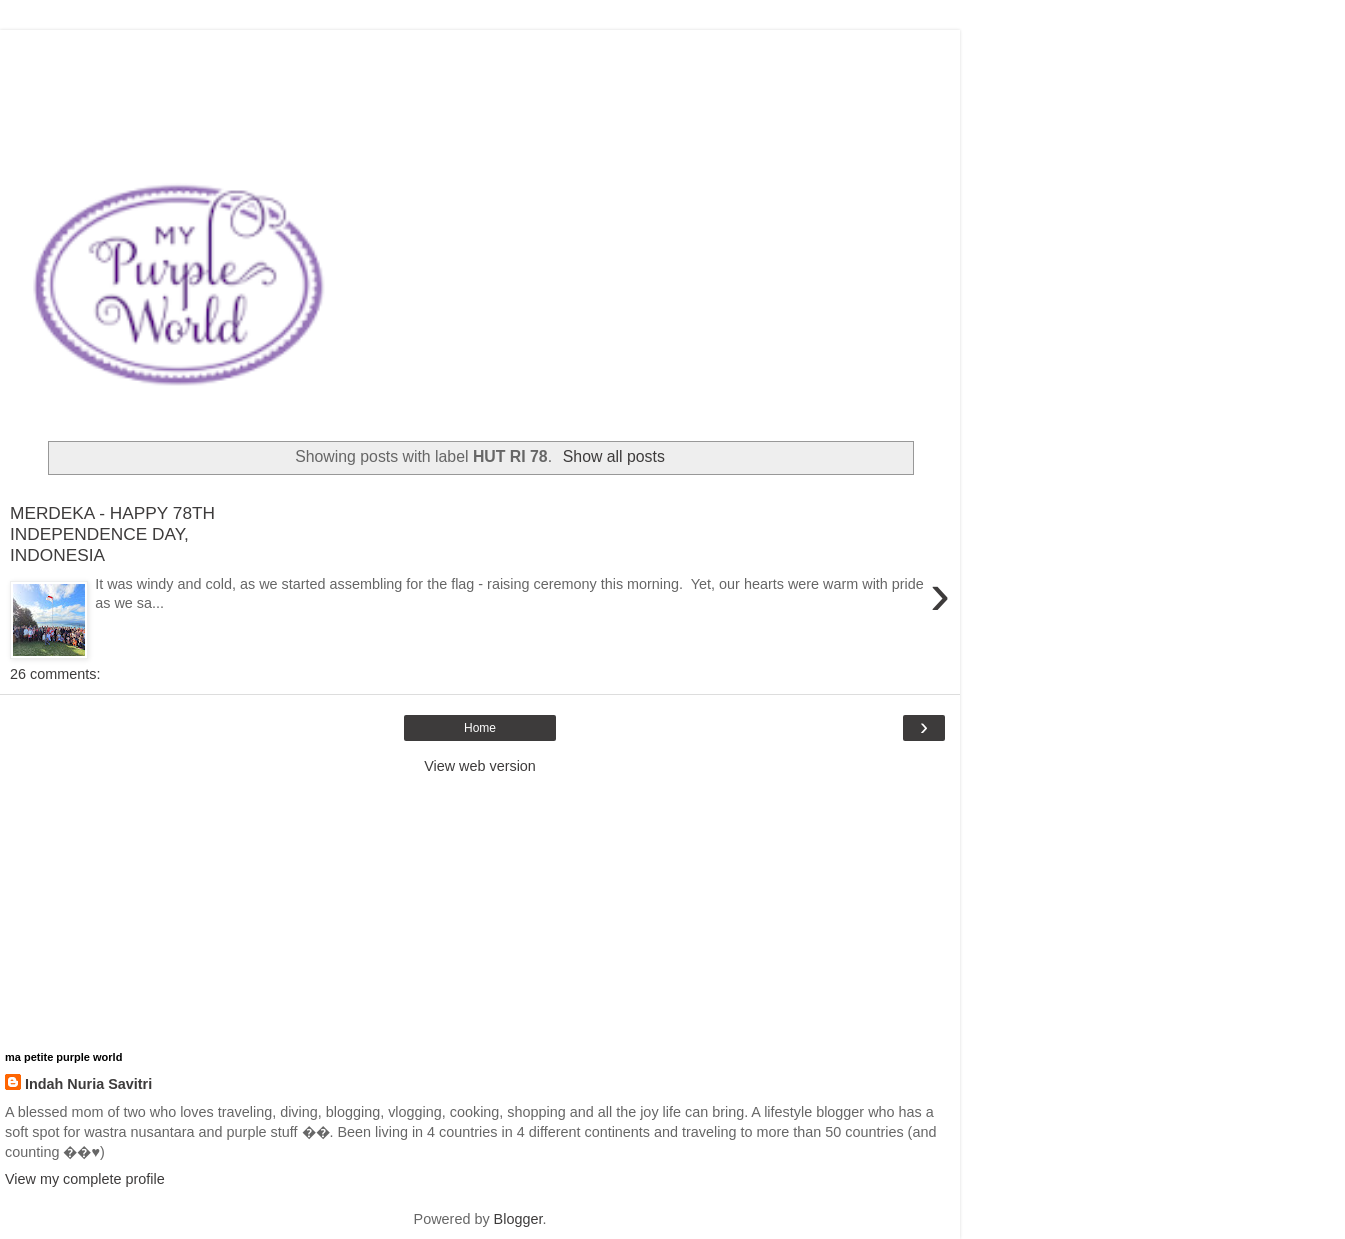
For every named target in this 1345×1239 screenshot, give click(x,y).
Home (480, 728)
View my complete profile (85, 1179)
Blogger (518, 1219)
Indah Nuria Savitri (88, 1084)
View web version (480, 766)
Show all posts (614, 456)
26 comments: (55, 674)
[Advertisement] (480, 55)
